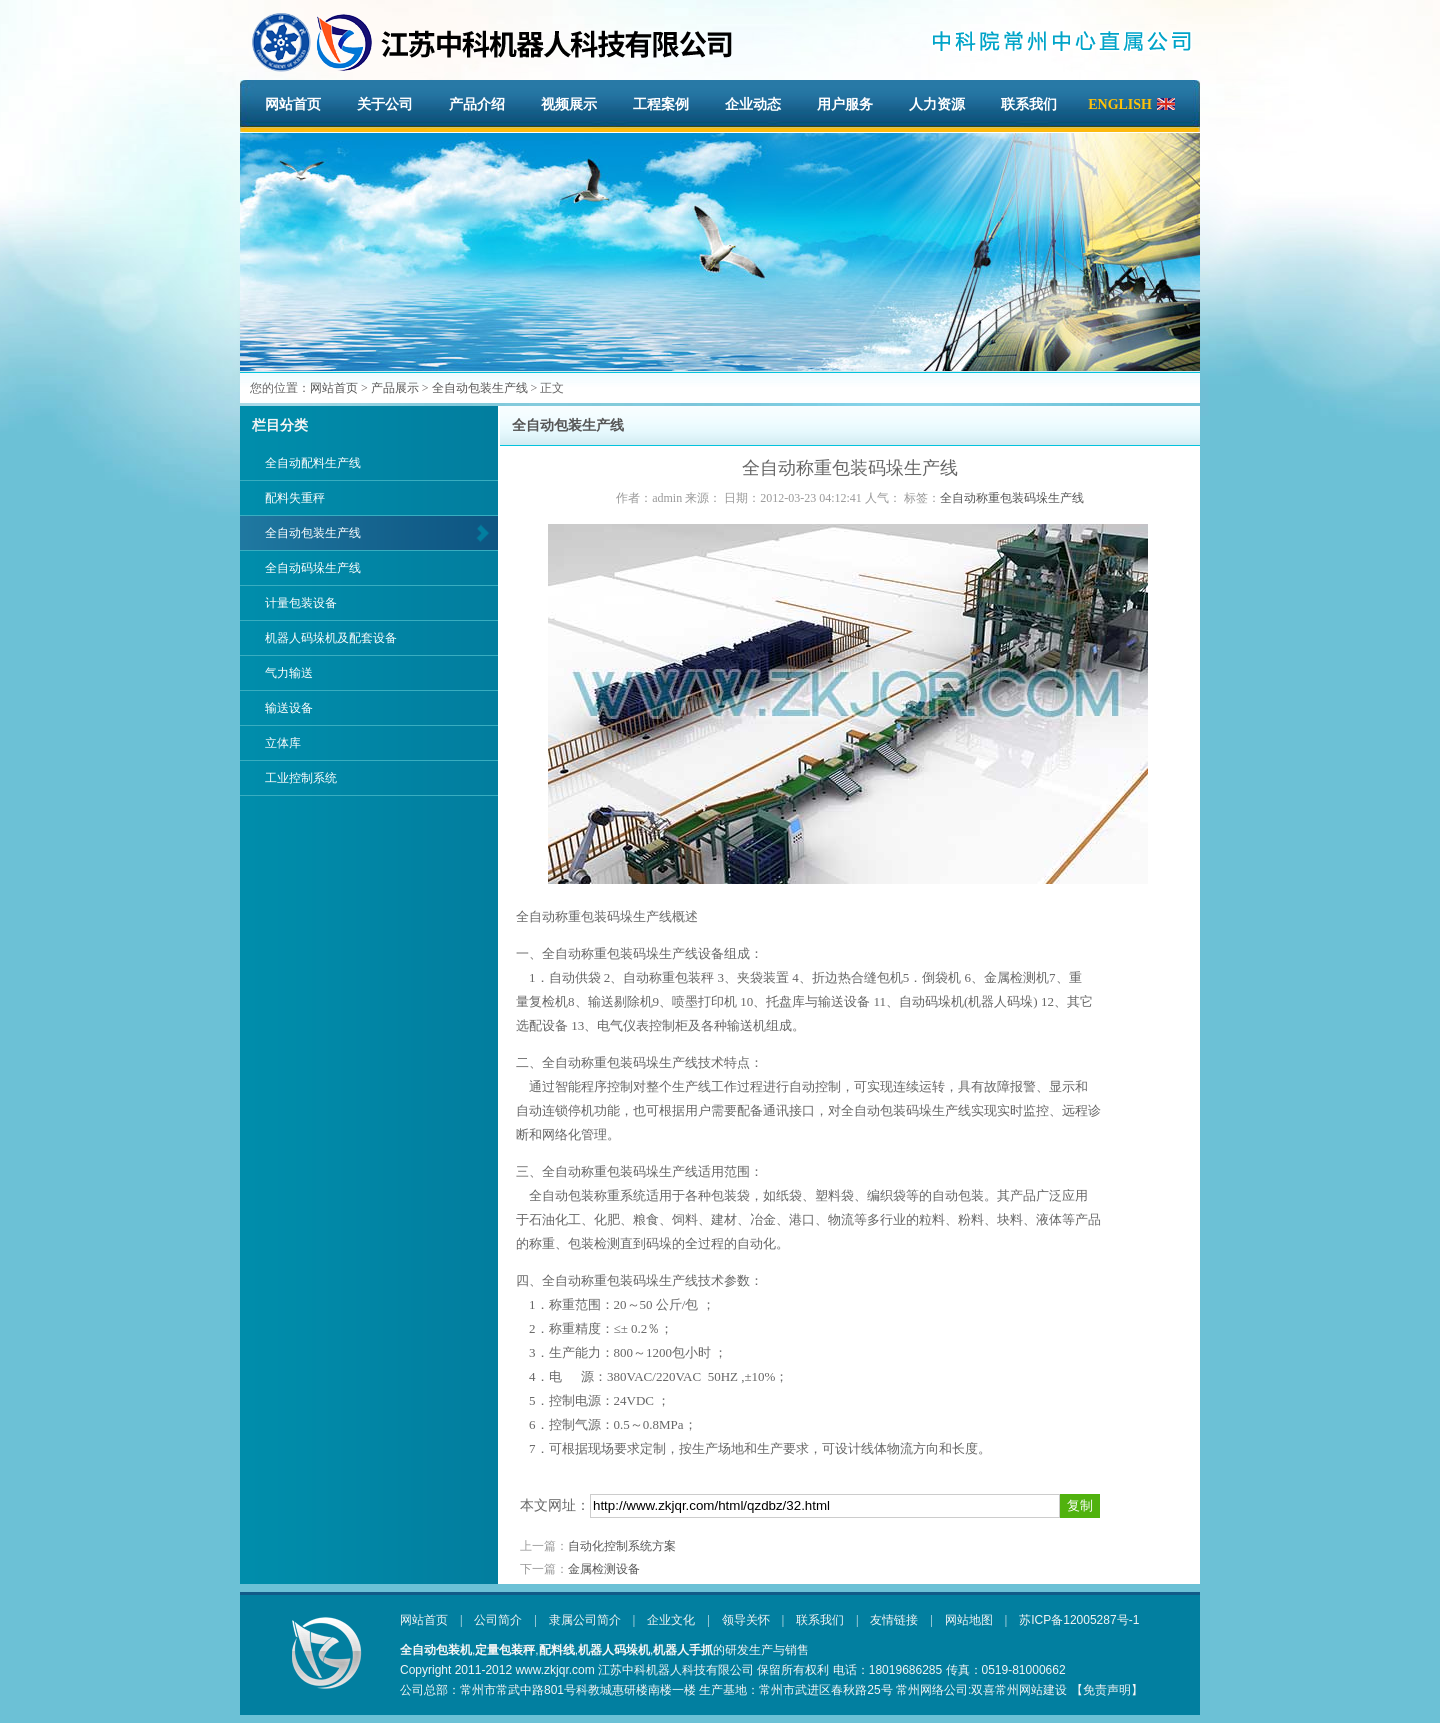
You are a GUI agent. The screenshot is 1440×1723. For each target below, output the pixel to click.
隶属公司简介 (585, 1620)
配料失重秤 (295, 498)
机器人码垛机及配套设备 (331, 638)
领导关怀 (746, 1620)
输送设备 (289, 708)
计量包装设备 (301, 603)
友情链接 (894, 1620)
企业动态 (753, 104)
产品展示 (395, 388)
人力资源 (937, 104)
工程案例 (661, 104)
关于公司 (385, 104)
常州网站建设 (1031, 1690)
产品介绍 (477, 104)
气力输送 (289, 673)
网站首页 (293, 104)
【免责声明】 (1107, 1690)
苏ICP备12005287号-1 (1079, 1620)
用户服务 (845, 104)
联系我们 (1029, 104)
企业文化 (671, 1620)
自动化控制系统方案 (622, 1546)
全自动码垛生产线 (313, 568)
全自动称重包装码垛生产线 (1012, 498)
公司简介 (498, 1620)
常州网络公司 (932, 1690)
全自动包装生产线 (480, 388)
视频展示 (569, 104)
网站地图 (969, 1620)
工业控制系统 (301, 778)
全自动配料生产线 (313, 463)
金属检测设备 (604, 1569)
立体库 (283, 743)
